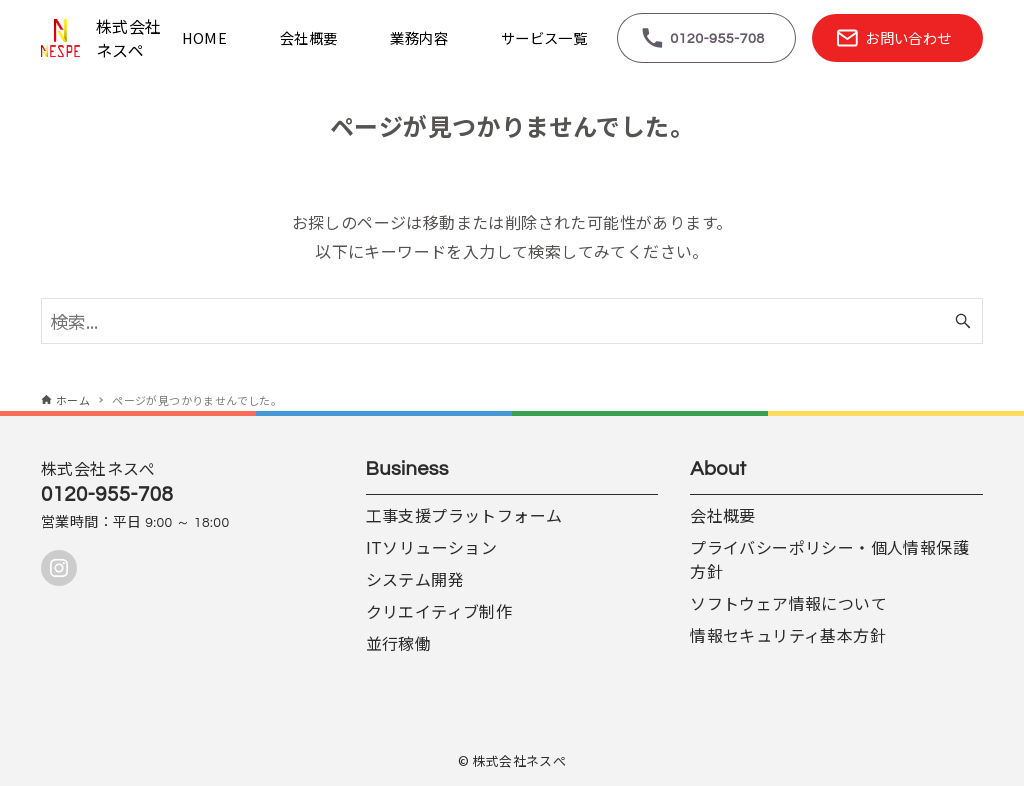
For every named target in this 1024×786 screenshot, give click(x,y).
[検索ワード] (512, 321)
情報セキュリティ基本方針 (788, 635)
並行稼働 (399, 643)
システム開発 (415, 579)
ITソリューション (432, 547)
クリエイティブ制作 (439, 611)
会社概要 (723, 515)
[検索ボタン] (963, 321)
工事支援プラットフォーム (464, 515)
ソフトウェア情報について (788, 603)
